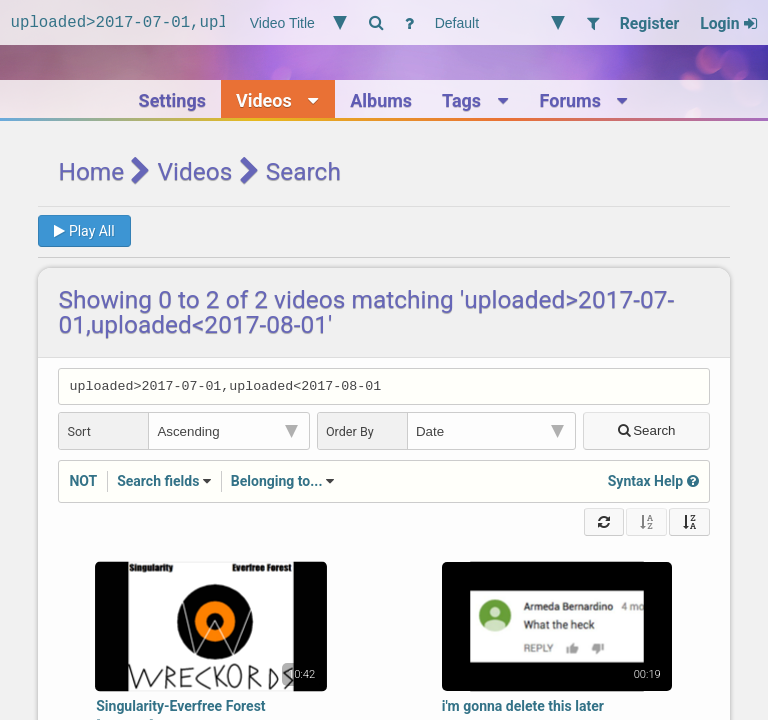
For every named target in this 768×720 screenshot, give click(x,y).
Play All (84, 231)
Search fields (158, 484)
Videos (195, 171)
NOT (83, 484)
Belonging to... (277, 484)
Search (647, 433)
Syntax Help (653, 484)
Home (91, 171)
